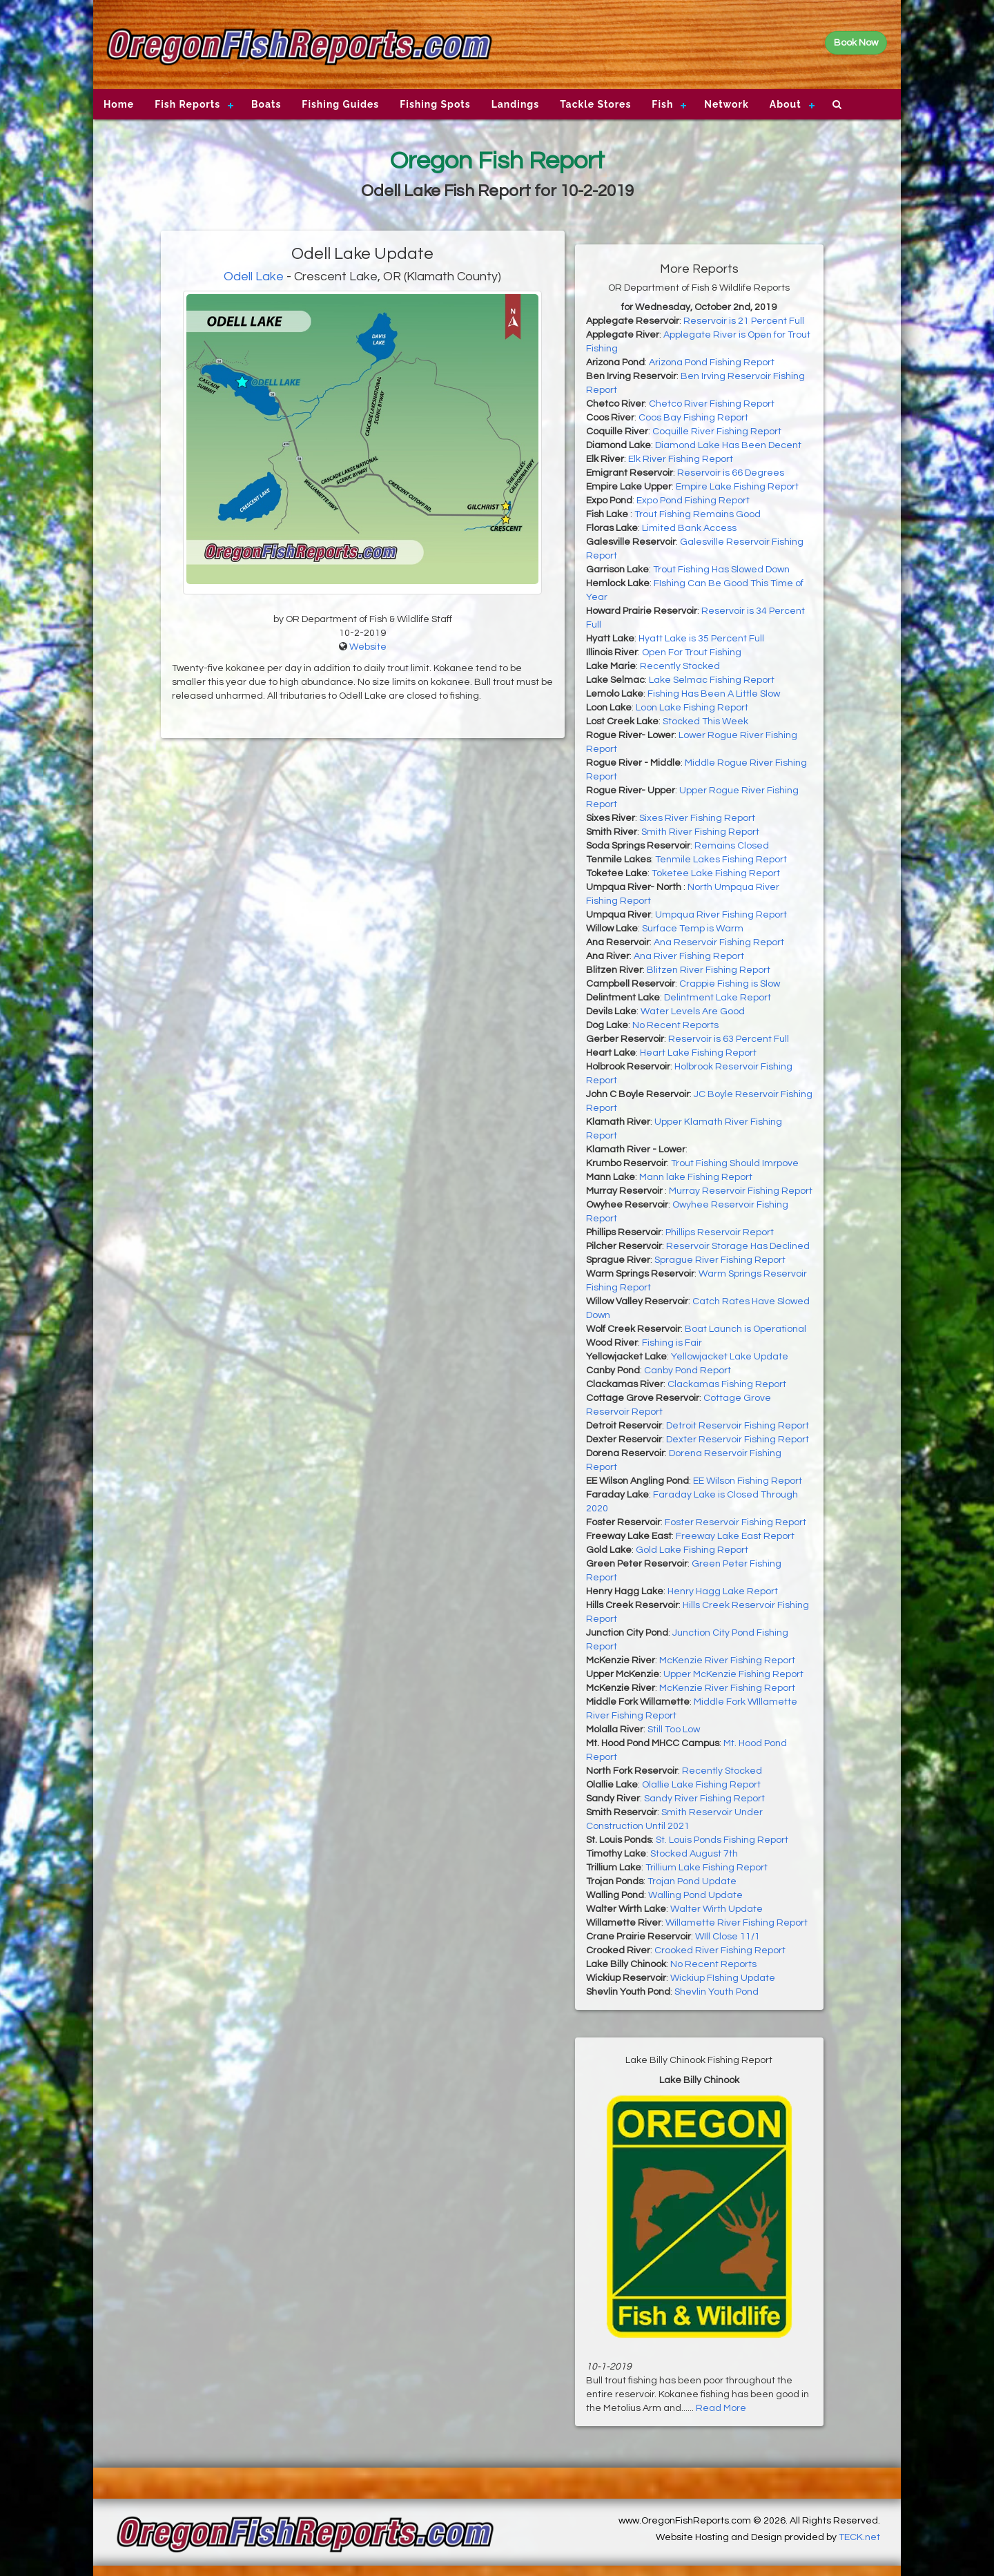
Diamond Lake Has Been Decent (728, 445)
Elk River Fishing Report (680, 459)
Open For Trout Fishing (691, 652)
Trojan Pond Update (692, 1881)
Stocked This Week (705, 721)
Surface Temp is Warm (692, 928)
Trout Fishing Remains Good (697, 514)
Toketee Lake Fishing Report (716, 873)
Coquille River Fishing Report (716, 431)
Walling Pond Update (695, 1895)
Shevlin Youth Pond (716, 1992)
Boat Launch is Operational (745, 1329)
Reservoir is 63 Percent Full (728, 1039)
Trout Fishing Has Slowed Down (721, 569)
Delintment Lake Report (717, 998)
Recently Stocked (680, 666)
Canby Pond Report (687, 1370)
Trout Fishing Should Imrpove (735, 1163)
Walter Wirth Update (716, 1909)
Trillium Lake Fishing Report (706, 1867)
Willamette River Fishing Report (736, 1923)
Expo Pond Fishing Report (693, 500)
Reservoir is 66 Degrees (730, 473)
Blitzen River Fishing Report (708, 970)
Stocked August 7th (694, 1854)
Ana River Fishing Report (689, 956)
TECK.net (859, 2537)
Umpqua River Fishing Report (721, 915)
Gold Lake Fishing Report (692, 1550)
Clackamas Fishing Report (726, 1384)
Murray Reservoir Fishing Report (740, 1191)
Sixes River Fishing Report (697, 818)
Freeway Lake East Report (735, 1536)
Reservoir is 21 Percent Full (743, 321)
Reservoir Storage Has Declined (738, 1246)
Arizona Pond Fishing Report (711, 362)
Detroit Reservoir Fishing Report (737, 1426)
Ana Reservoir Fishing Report (719, 942)
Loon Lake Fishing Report (692, 708)
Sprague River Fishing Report (720, 1260)
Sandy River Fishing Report (704, 1798)
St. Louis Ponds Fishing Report (722, 1840)
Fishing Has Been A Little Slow (713, 694)
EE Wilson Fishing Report (747, 1481)
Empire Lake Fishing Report (737, 487)
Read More (721, 2408)
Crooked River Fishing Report (720, 1950)
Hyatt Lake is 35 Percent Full (701, 638)
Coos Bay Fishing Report (693, 418)
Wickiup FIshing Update (722, 1978)
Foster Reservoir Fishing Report (735, 1522)
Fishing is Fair (672, 1343)
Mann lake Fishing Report (695, 1177)
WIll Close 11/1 (727, 1936)
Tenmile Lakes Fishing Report (721, 859)
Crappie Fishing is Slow (729, 984)
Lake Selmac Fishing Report (711, 680)
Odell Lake (254, 276)
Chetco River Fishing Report (711, 404)
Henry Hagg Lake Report (722, 1591)
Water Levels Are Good (693, 1011)
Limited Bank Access (689, 528)
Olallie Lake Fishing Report (701, 1785)
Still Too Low (673, 1729)
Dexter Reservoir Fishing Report (737, 1439)
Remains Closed (731, 846)
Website (368, 647)
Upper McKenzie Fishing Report (733, 1674)
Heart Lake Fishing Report (698, 1053)
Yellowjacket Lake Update (729, 1357)
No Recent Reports (675, 1025)
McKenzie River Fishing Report (727, 1660)
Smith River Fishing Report (700, 832)
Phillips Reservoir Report (719, 1232)
